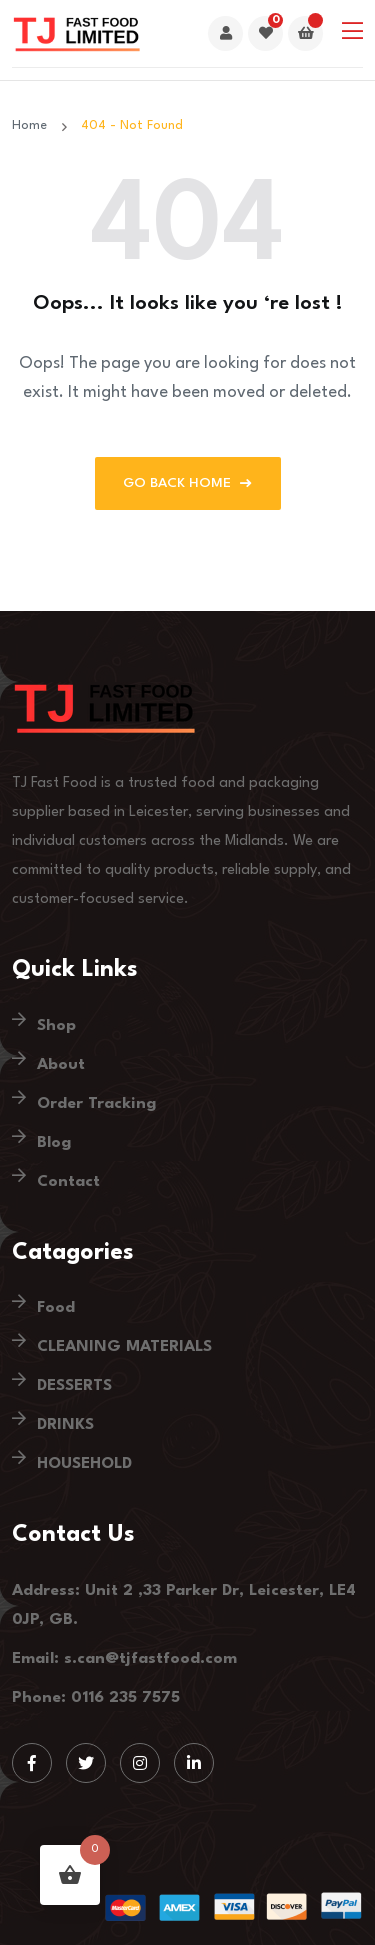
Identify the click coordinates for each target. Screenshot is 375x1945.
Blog (54, 1143)
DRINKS (65, 1425)
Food (56, 1308)
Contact (68, 1182)
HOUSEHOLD (84, 1464)
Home (33, 125)
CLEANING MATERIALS (124, 1347)
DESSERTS (74, 1386)
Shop (56, 1026)
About (61, 1065)
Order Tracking (96, 1104)
